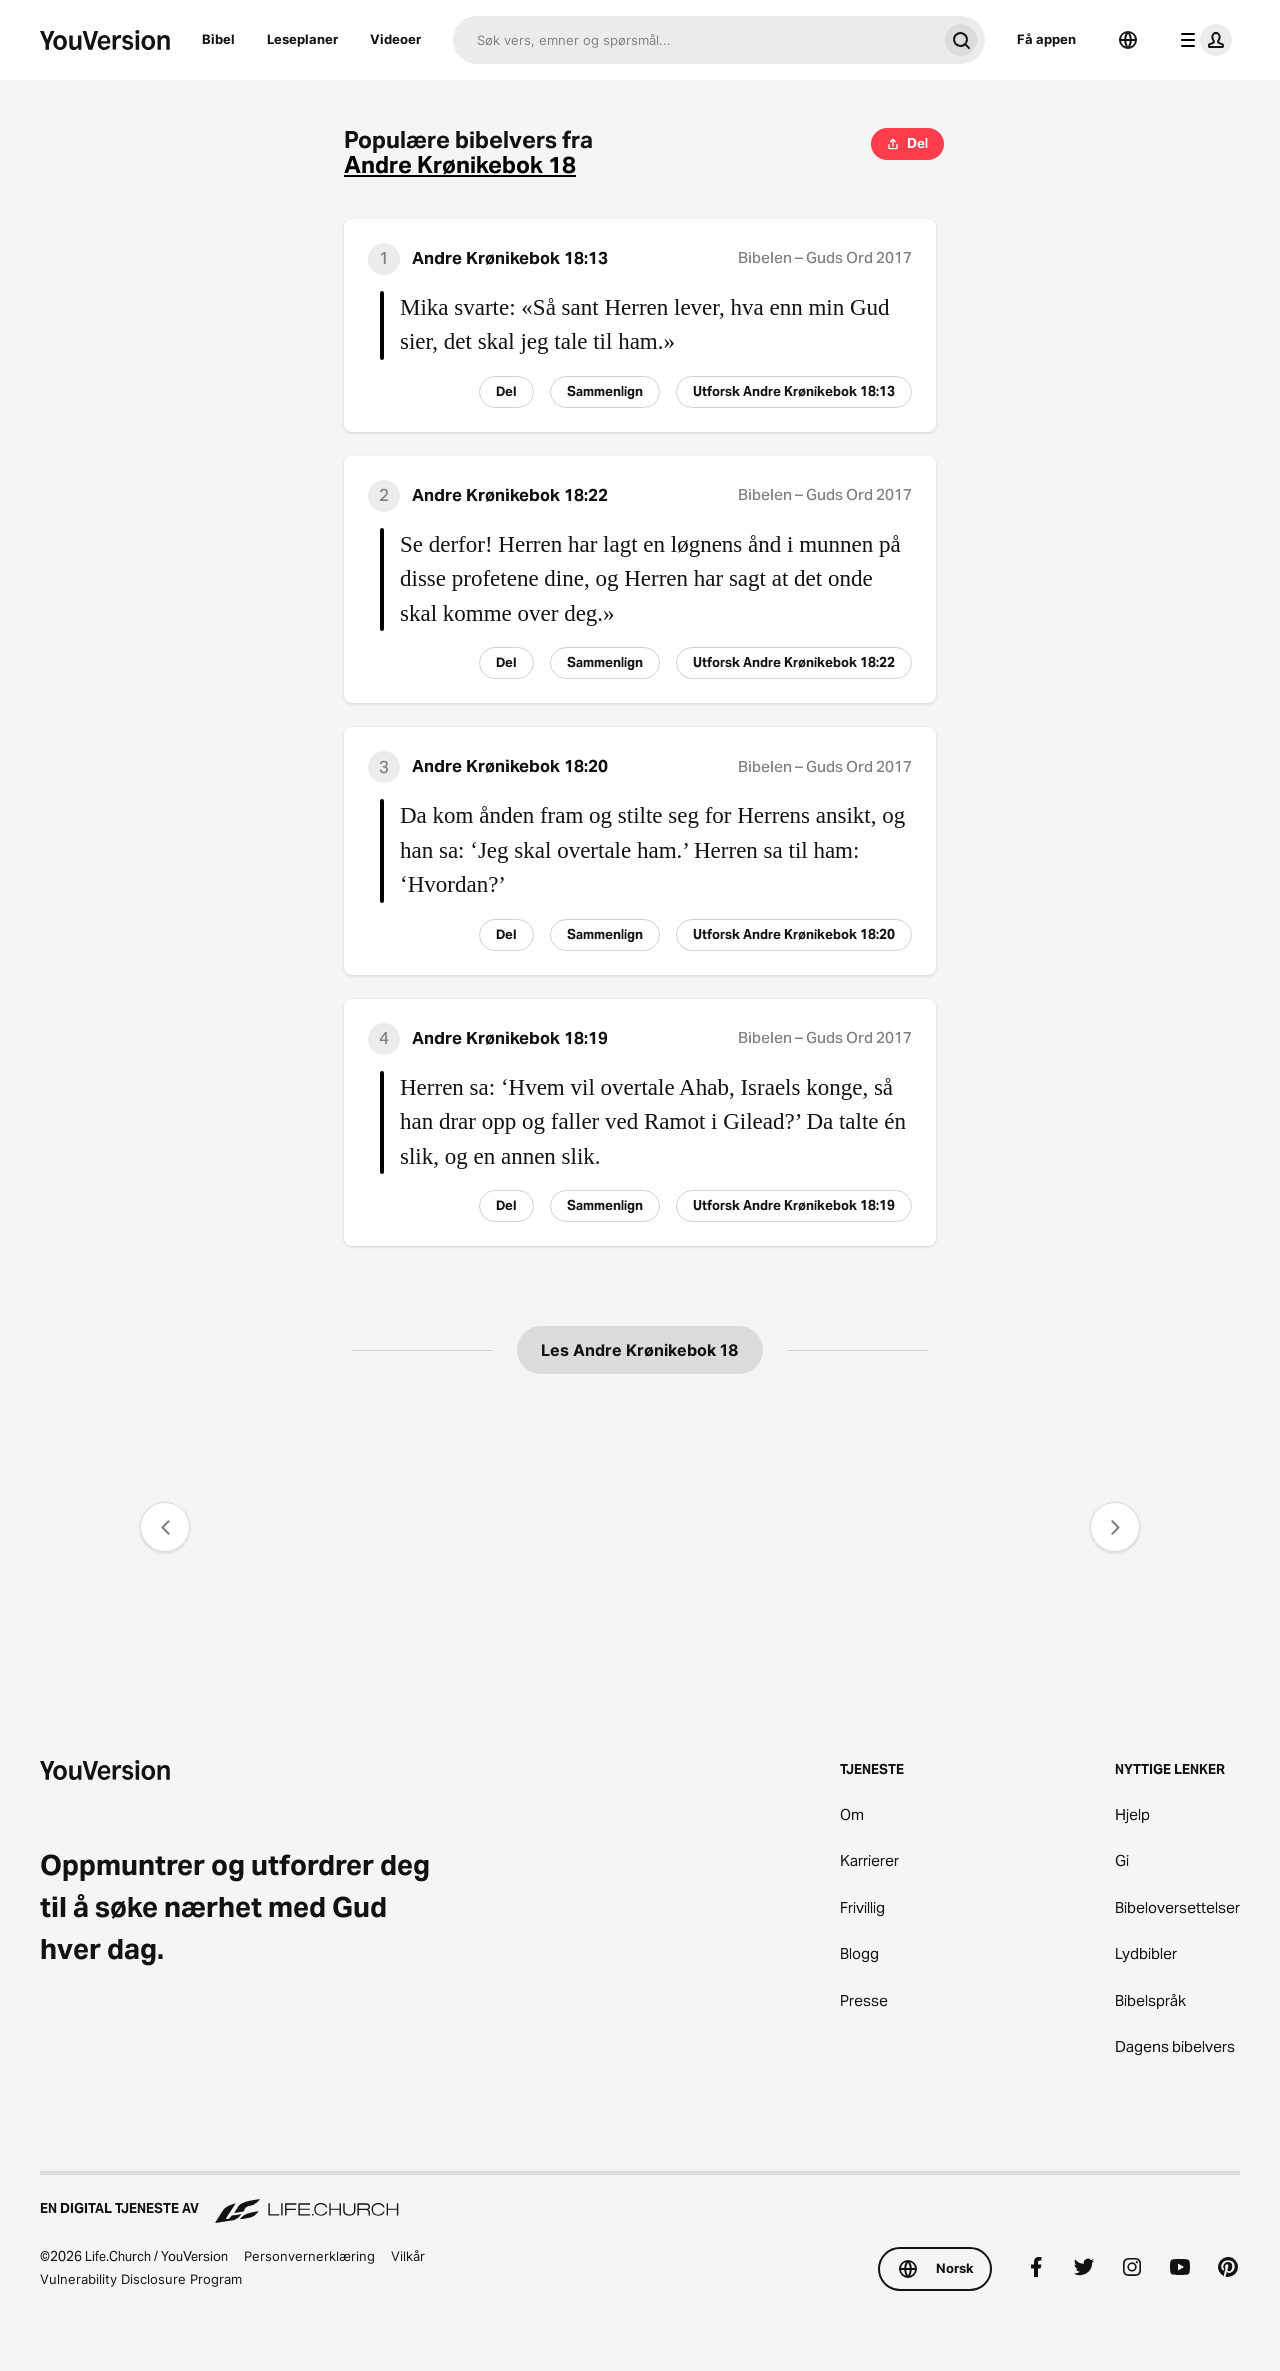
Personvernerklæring (309, 2256)
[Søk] (695, 40)
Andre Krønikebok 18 (460, 165)
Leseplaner (302, 39)
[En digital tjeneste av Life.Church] (640, 2199)
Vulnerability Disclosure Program (141, 2279)
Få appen (1046, 39)
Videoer (395, 39)
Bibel (218, 39)
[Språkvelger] (1128, 40)
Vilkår (408, 2256)
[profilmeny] (1202, 40)
